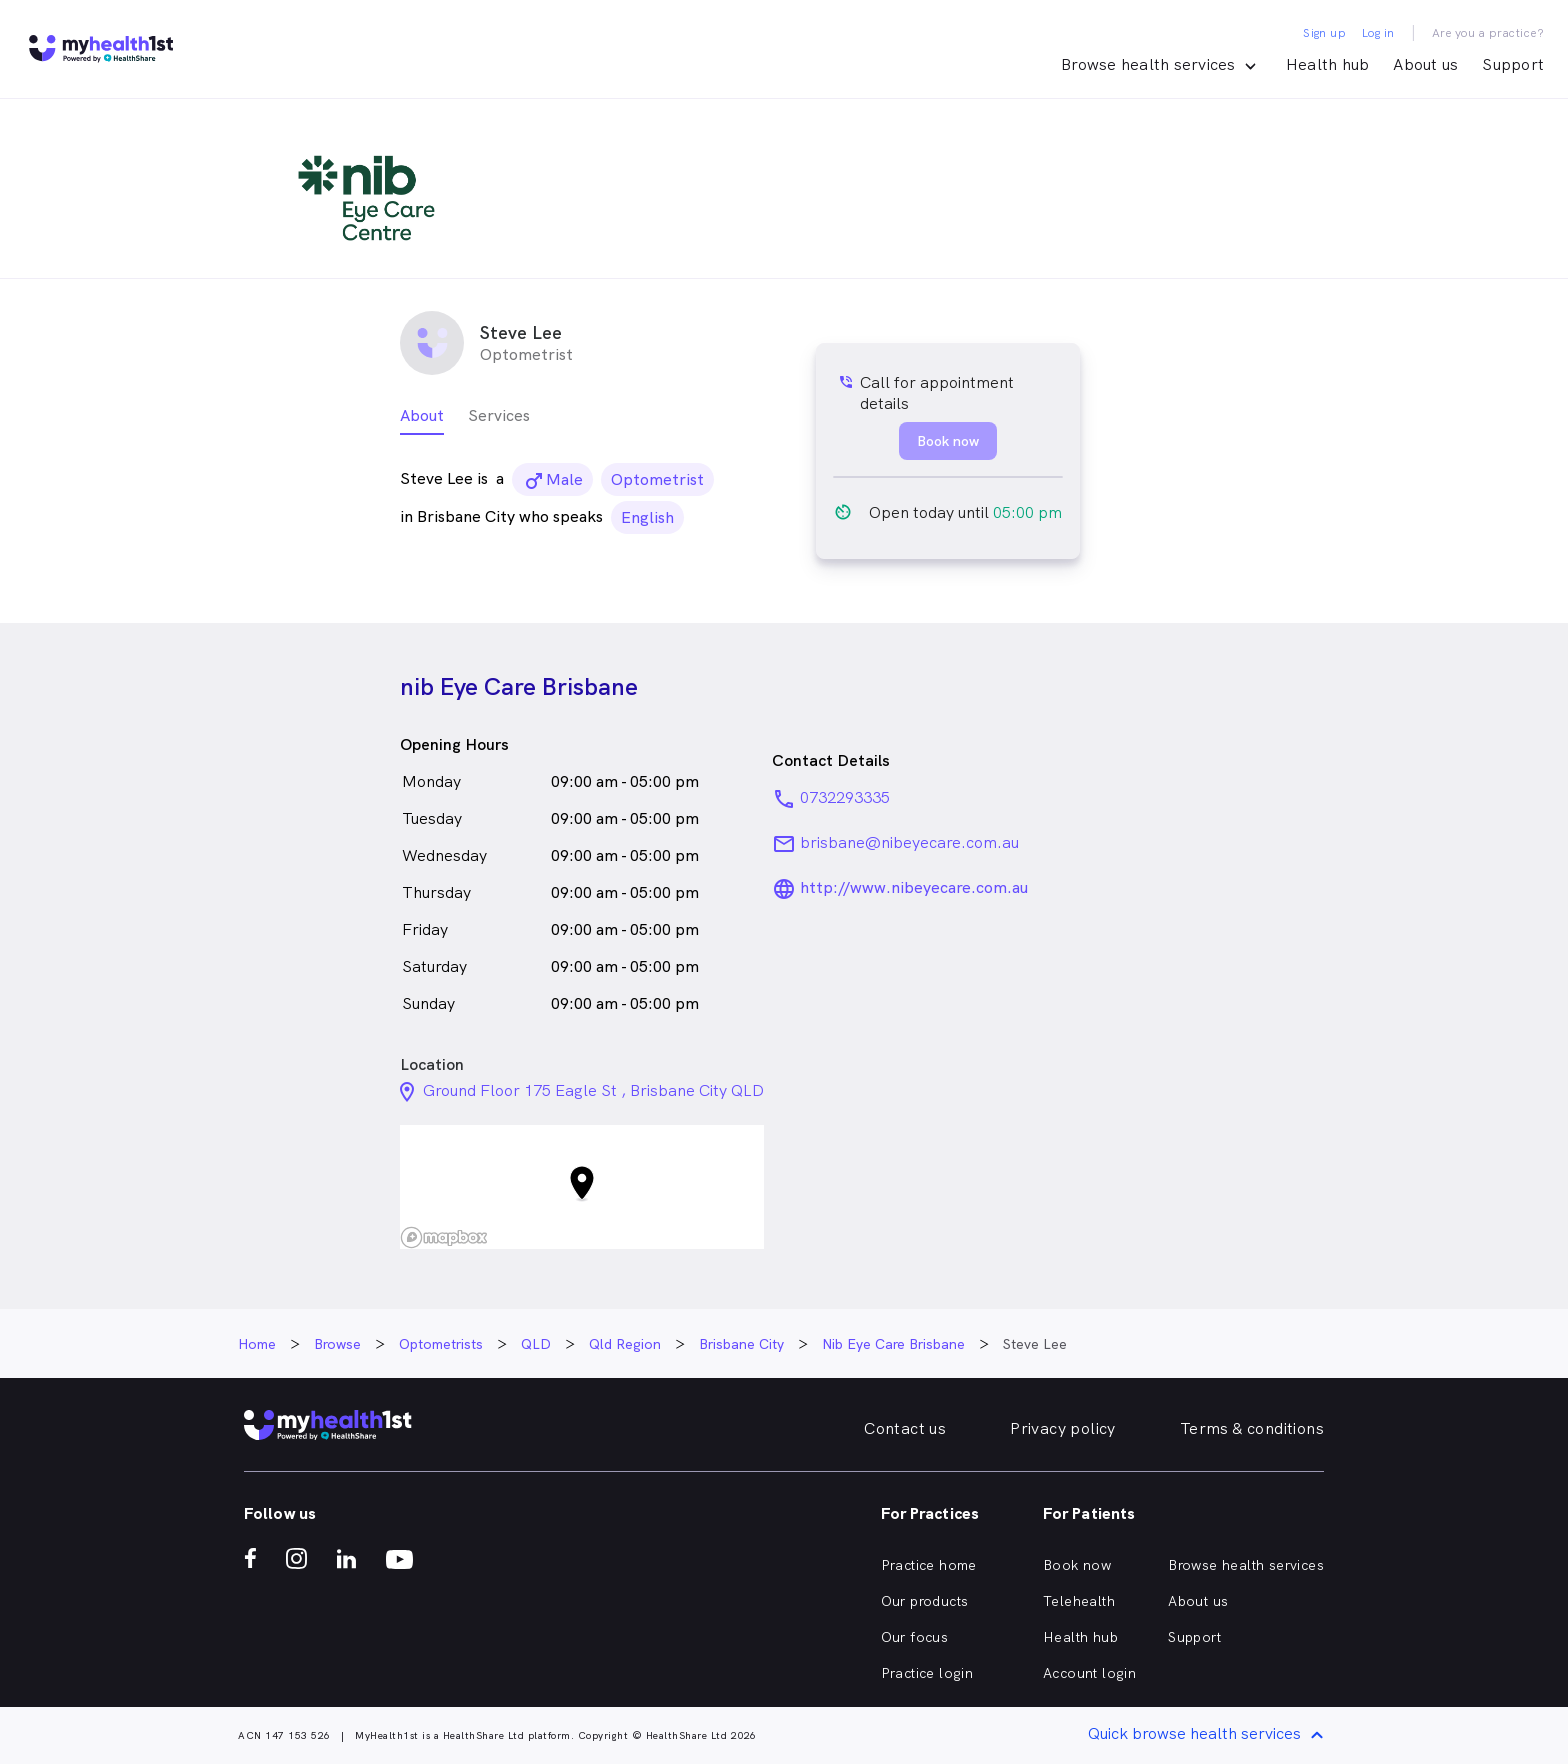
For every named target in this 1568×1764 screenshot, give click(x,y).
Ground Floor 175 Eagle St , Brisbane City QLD (593, 1090)
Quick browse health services (1209, 1735)
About (422, 415)
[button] (582, 1187)
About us (1425, 64)
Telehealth (1079, 1601)
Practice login (927, 1673)
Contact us (905, 1428)
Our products (925, 1601)
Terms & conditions (1252, 1428)
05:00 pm (1027, 512)
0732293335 (845, 797)
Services (499, 415)
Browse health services (1246, 1565)
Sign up (1324, 33)
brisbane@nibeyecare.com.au (909, 842)
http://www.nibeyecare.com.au (914, 887)
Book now (1077, 1565)
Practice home (929, 1565)
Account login (1089, 1673)
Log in (1378, 33)
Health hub (1328, 64)
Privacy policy (1063, 1428)
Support (1513, 64)
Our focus (915, 1637)
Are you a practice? (1488, 33)
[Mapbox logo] (444, 1237)
